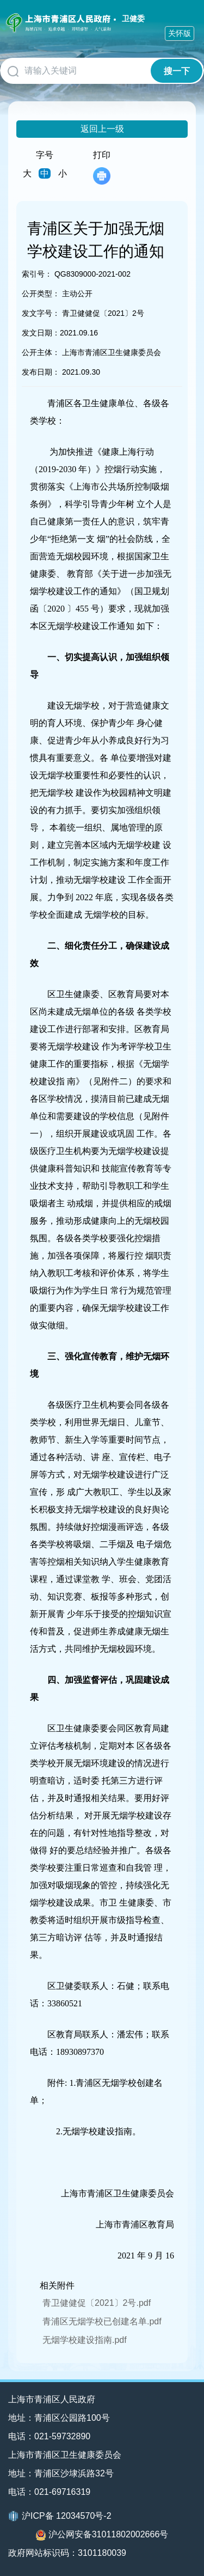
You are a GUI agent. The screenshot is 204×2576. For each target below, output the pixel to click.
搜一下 (177, 71)
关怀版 (179, 33)
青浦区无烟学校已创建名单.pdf (102, 2321)
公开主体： (41, 352)
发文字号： (41, 313)
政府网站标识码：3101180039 (67, 2552)
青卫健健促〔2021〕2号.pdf (96, 2303)
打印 (101, 167)
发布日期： (41, 372)
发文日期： (41, 332)
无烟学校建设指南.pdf (84, 2340)
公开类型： (41, 293)
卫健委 (133, 18)
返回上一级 (102, 128)
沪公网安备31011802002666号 (102, 2535)
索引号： (37, 274)
